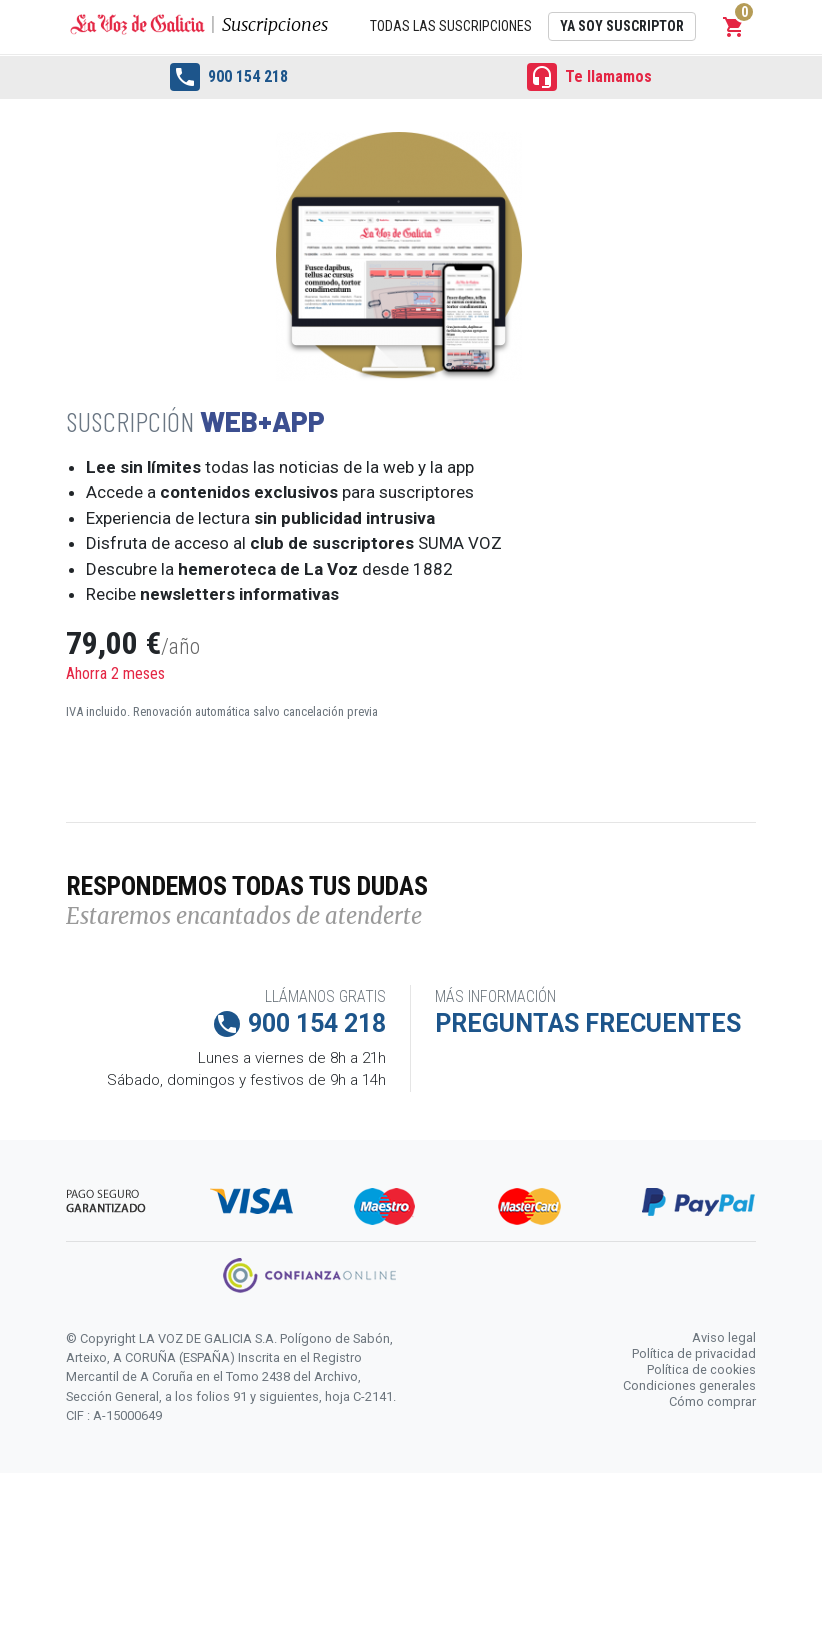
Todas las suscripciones (451, 26)
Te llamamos (589, 77)
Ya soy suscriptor (622, 26)
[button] (734, 27)
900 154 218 (229, 77)
